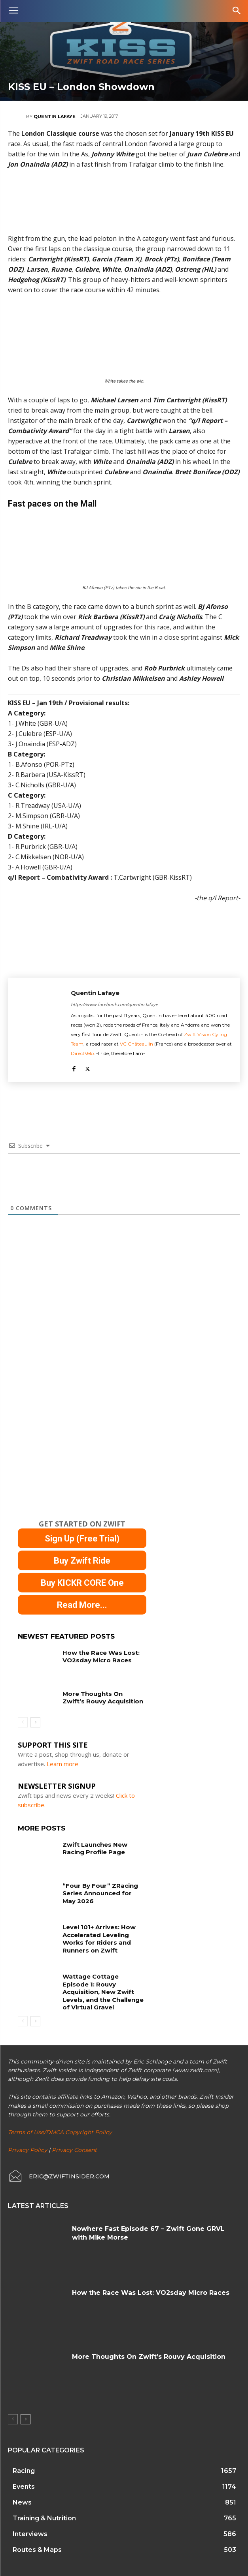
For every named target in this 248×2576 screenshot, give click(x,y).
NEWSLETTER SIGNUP (57, 1786)
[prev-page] (23, 1722)
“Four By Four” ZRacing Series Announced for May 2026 (100, 1893)
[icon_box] (59, 2176)
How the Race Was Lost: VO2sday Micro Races (101, 1656)
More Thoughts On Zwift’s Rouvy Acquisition (102, 1697)
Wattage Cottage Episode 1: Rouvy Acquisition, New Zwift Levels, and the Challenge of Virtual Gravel (103, 1992)
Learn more (62, 1764)
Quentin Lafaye (55, 116)
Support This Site (53, 1745)
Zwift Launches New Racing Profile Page (94, 1848)
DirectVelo (82, 1053)
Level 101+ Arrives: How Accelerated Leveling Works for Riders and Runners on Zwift (99, 1938)
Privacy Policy (27, 2150)
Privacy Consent (74, 2150)
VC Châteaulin (136, 1044)
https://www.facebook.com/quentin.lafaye (114, 1004)
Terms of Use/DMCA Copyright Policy (60, 2132)
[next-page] (35, 1722)
